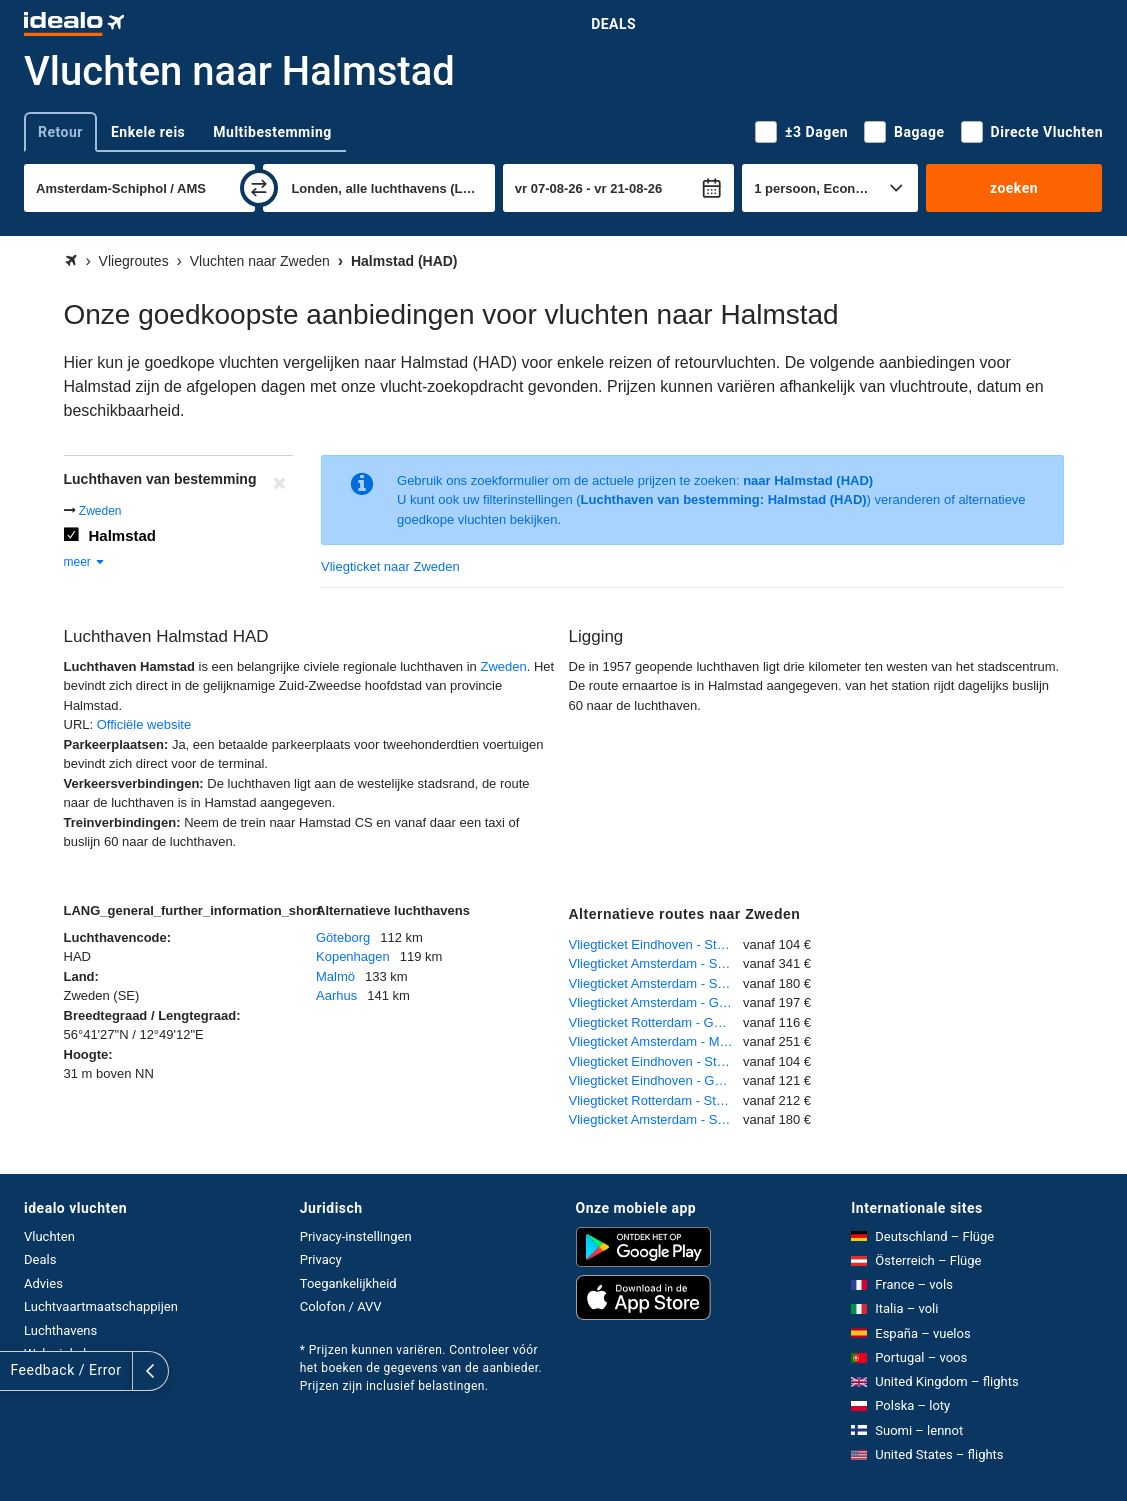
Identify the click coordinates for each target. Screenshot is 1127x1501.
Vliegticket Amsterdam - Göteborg (656, 1002)
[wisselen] (259, 188)
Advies (43, 1283)
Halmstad (123, 535)
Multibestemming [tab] (272, 132)
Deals (613, 24)
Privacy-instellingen (356, 1236)
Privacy (321, 1259)
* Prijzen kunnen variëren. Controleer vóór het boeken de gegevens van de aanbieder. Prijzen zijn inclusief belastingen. (421, 1368)
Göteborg (343, 937)
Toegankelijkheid (348, 1283)
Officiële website (144, 724)
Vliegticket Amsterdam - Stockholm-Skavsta (656, 963)
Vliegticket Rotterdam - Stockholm (656, 1100)
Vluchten (49, 1236)
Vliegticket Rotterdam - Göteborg (656, 1022)
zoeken (1014, 188)
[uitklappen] (18, 1371)
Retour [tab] (60, 132)
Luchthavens (60, 1330)
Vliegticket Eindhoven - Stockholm (656, 944)
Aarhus (336, 995)
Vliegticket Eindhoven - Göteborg (656, 1080)
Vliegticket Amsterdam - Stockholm (656, 983)
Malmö (335, 976)
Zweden (100, 511)
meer (85, 562)
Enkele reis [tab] (148, 132)
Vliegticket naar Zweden (390, 566)
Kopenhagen (353, 956)
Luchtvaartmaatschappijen (101, 1306)
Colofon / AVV (341, 1306)
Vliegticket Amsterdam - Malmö (656, 1041)
